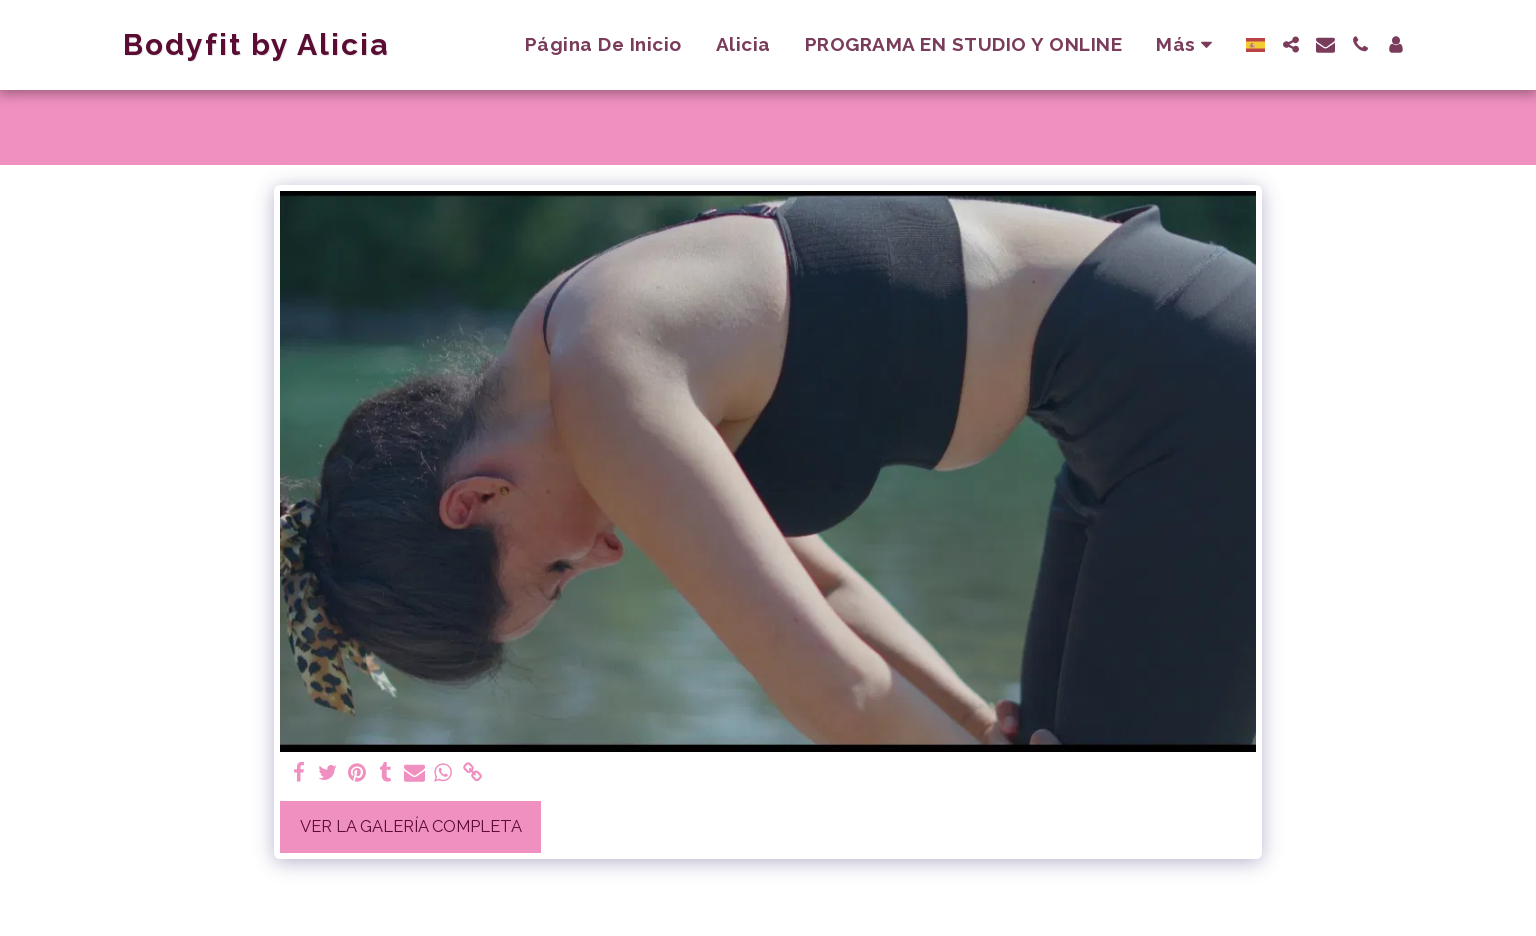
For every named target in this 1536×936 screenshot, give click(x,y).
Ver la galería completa (411, 826)
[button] (1290, 44)
